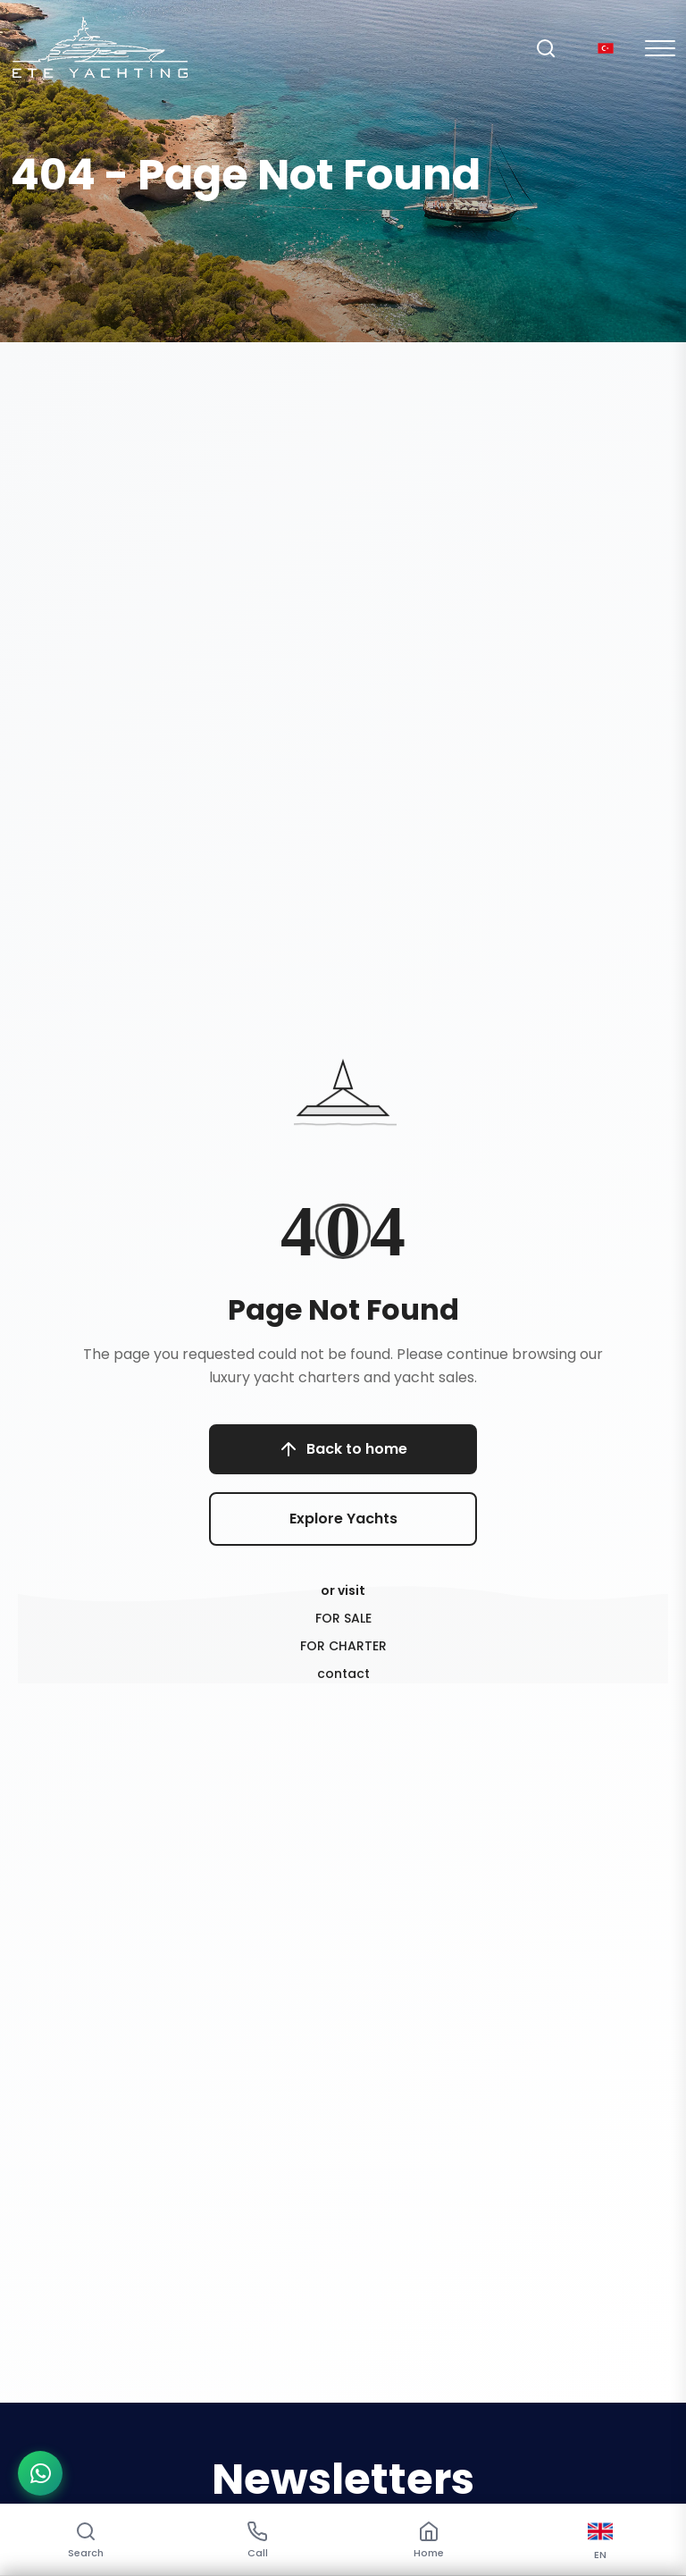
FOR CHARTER (343, 1646)
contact (343, 1673)
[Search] (546, 48)
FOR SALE (343, 1618)
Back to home (343, 1449)
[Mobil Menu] (660, 48)
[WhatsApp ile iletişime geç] (40, 2473)
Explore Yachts (343, 1518)
